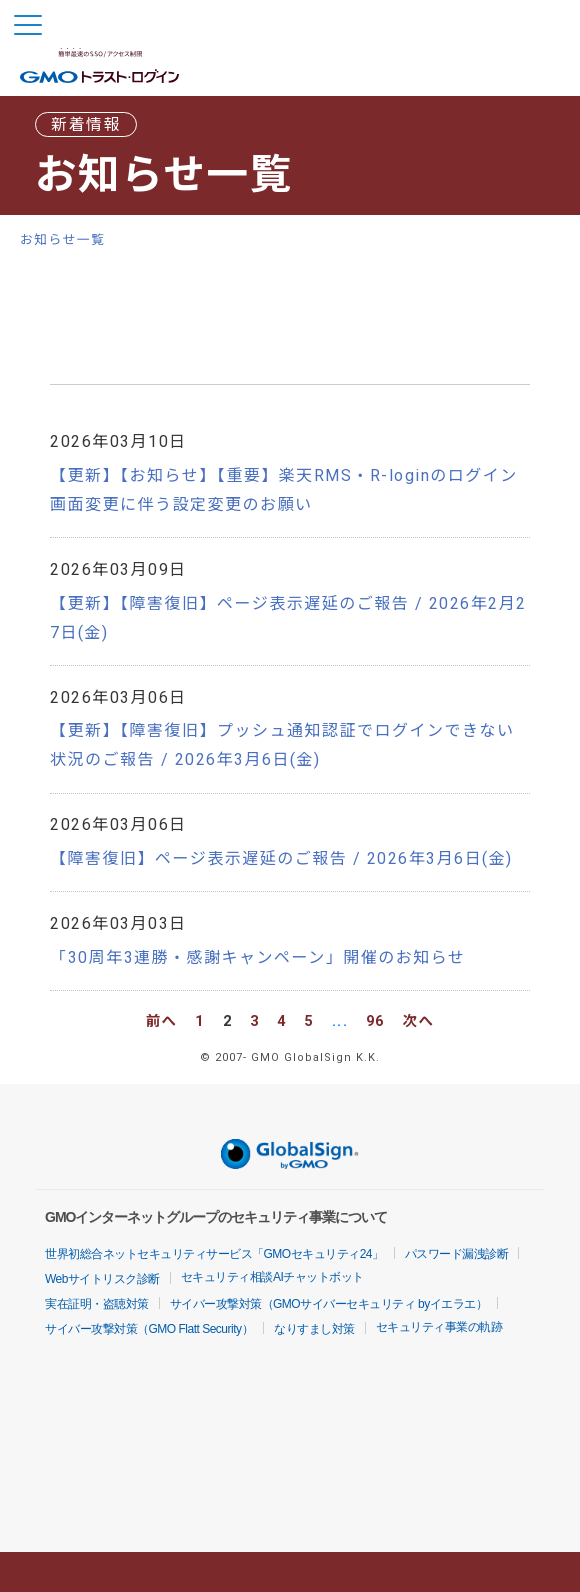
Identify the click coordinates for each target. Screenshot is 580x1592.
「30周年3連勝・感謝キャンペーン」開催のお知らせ (257, 957)
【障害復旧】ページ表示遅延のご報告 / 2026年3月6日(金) (281, 858)
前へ (162, 1021)
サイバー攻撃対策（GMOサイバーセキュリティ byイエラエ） (329, 1304)
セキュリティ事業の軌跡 (439, 1327)
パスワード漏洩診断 (457, 1254)
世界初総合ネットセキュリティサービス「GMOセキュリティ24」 (214, 1254)
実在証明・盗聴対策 (97, 1304)
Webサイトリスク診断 (102, 1279)
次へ (419, 1021)
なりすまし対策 (314, 1329)
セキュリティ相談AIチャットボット (272, 1277)
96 (375, 1021)
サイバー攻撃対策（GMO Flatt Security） (149, 1329)
